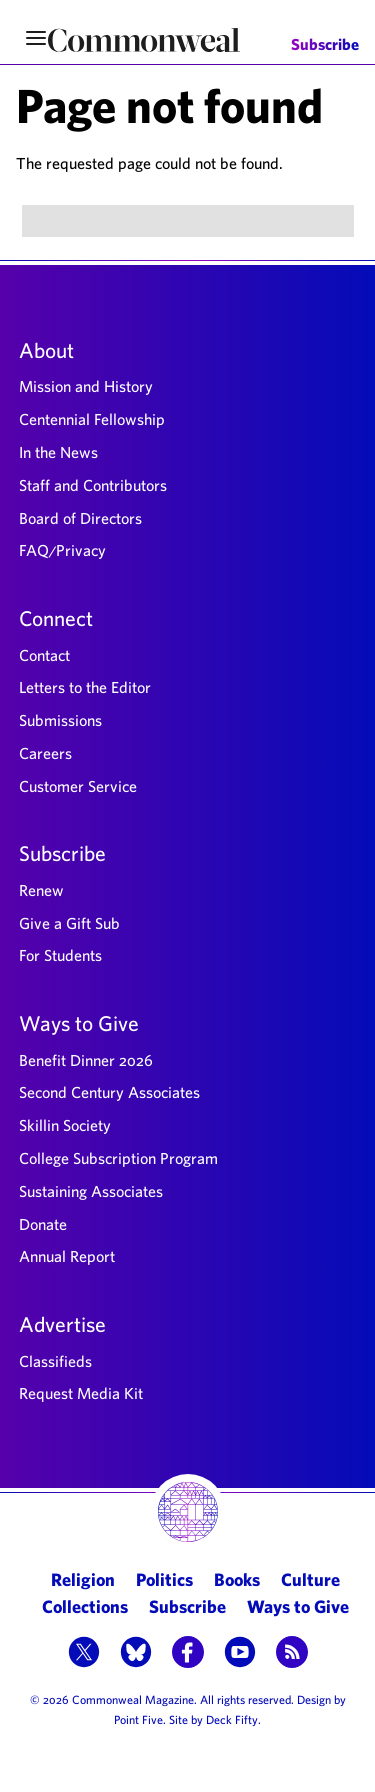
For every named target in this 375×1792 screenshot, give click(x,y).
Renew (41, 890)
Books (237, 1579)
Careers (45, 753)
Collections (85, 1606)
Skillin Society (65, 1125)
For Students (60, 955)
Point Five (138, 1719)
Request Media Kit (81, 1393)
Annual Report (67, 1256)
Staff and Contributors (93, 485)
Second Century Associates (109, 1092)
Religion (83, 1579)
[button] (84, 1654)
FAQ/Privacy (62, 550)
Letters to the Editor (85, 687)
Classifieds (55, 1361)
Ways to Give (79, 1023)
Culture (310, 1579)
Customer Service (78, 786)
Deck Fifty (232, 1719)
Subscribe (325, 44)
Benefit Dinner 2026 (86, 1060)
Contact (44, 655)
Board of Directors (80, 518)
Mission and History (86, 386)
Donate (43, 1224)
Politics (164, 1579)
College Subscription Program (118, 1158)
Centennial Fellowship (92, 419)
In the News (58, 452)
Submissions (60, 720)
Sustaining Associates (91, 1191)
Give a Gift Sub (69, 923)
